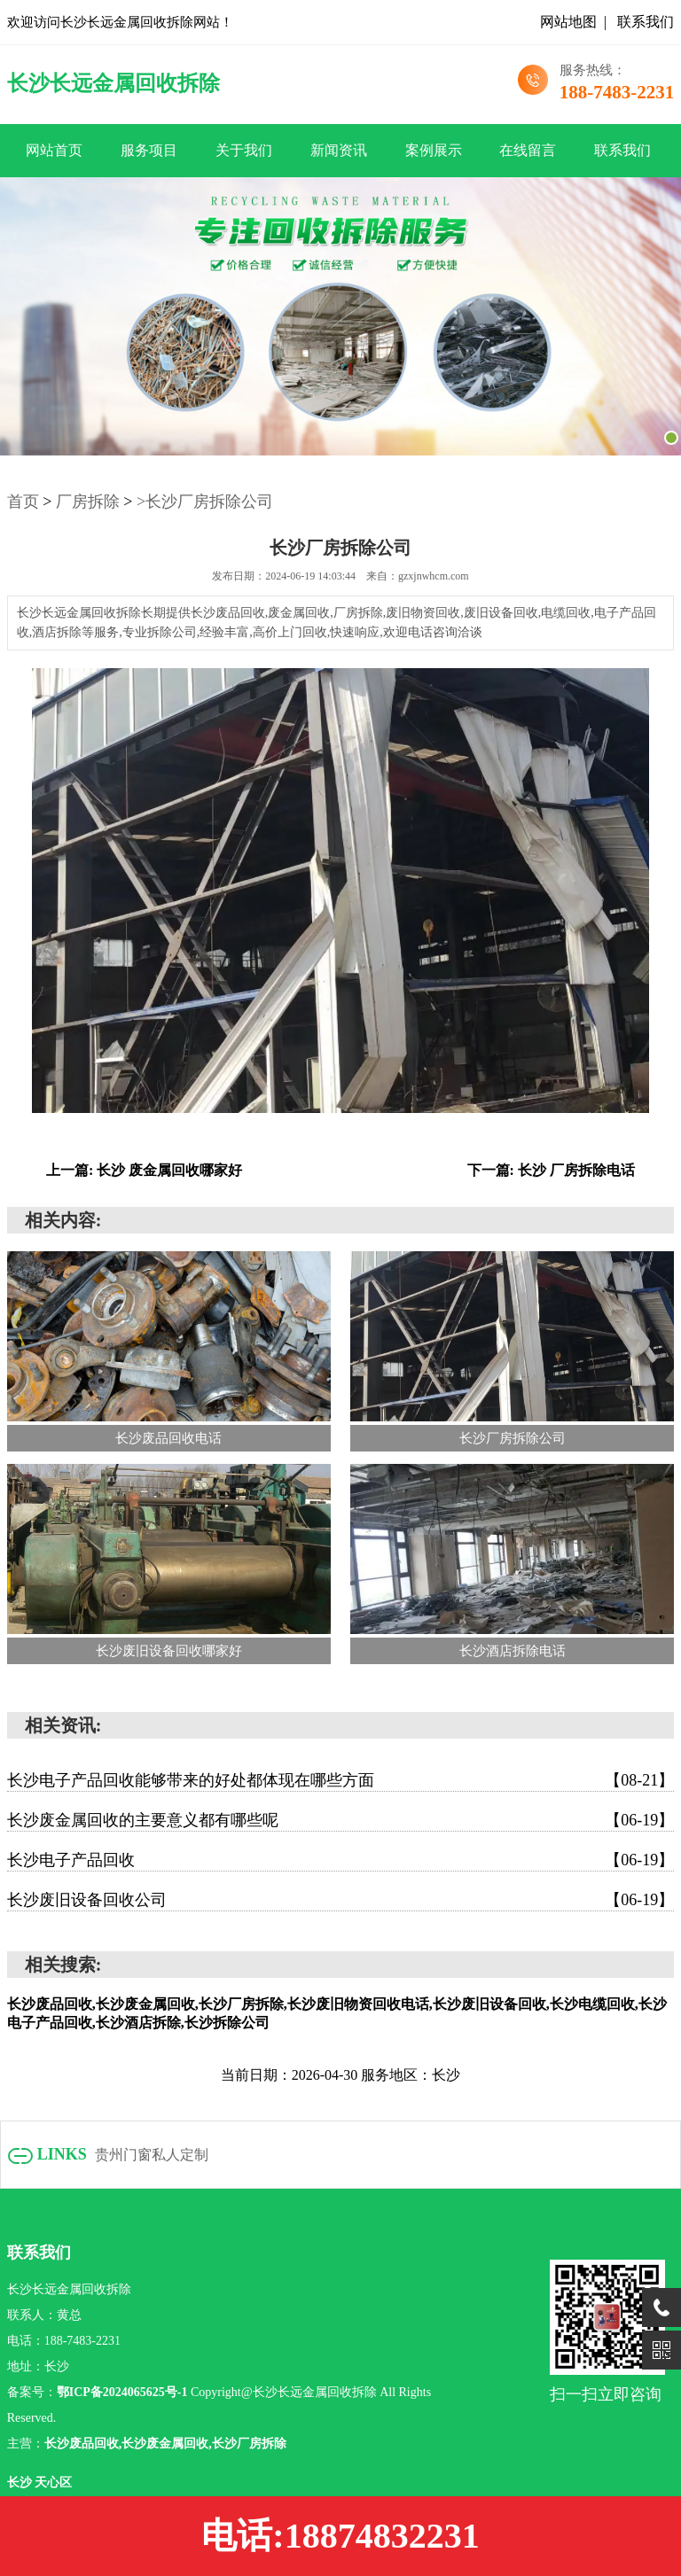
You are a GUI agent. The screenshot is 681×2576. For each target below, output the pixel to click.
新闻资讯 (338, 150)
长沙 (21, 2482)
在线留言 (527, 150)
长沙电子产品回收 (341, 1860)
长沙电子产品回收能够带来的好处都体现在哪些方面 (341, 1780)
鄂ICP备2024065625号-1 (122, 2392)
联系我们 (645, 21)
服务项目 (149, 150)
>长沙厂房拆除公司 (205, 501)
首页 (23, 501)
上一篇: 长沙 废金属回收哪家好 (144, 1170)
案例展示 (433, 150)
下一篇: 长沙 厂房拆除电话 (551, 1170)
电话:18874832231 (340, 2536)
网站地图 (568, 21)
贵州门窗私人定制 (151, 2154)
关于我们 (243, 150)
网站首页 (54, 150)
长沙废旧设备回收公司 (341, 1900)
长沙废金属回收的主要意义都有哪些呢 (341, 1820)
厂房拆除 (88, 501)
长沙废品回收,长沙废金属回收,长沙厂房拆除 (165, 2443)
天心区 (53, 2482)
